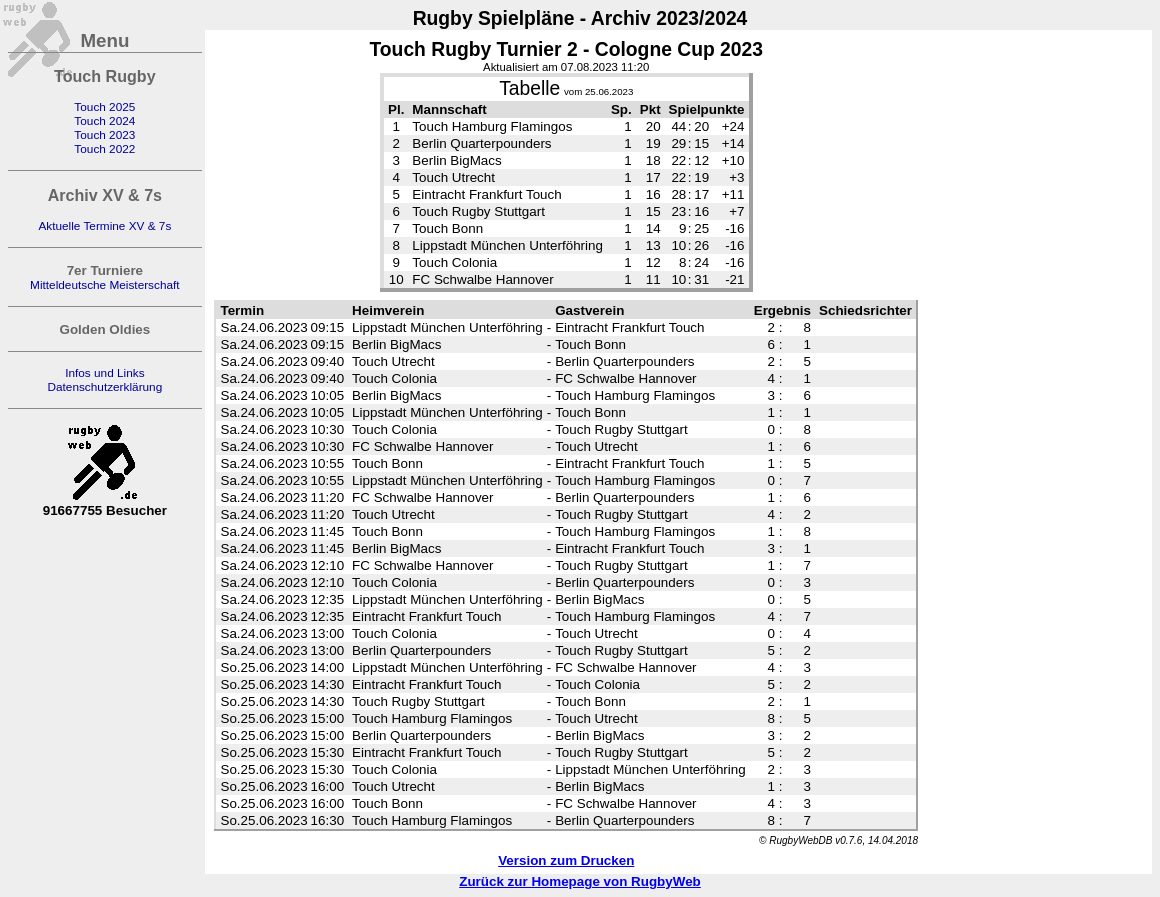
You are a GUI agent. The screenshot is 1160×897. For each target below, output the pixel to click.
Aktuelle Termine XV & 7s (104, 226)
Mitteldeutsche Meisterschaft (105, 285)
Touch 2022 (104, 149)
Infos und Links (104, 373)
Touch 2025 (104, 107)
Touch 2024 (104, 121)
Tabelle (529, 88)
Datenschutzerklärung (104, 387)
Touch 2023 (104, 135)
